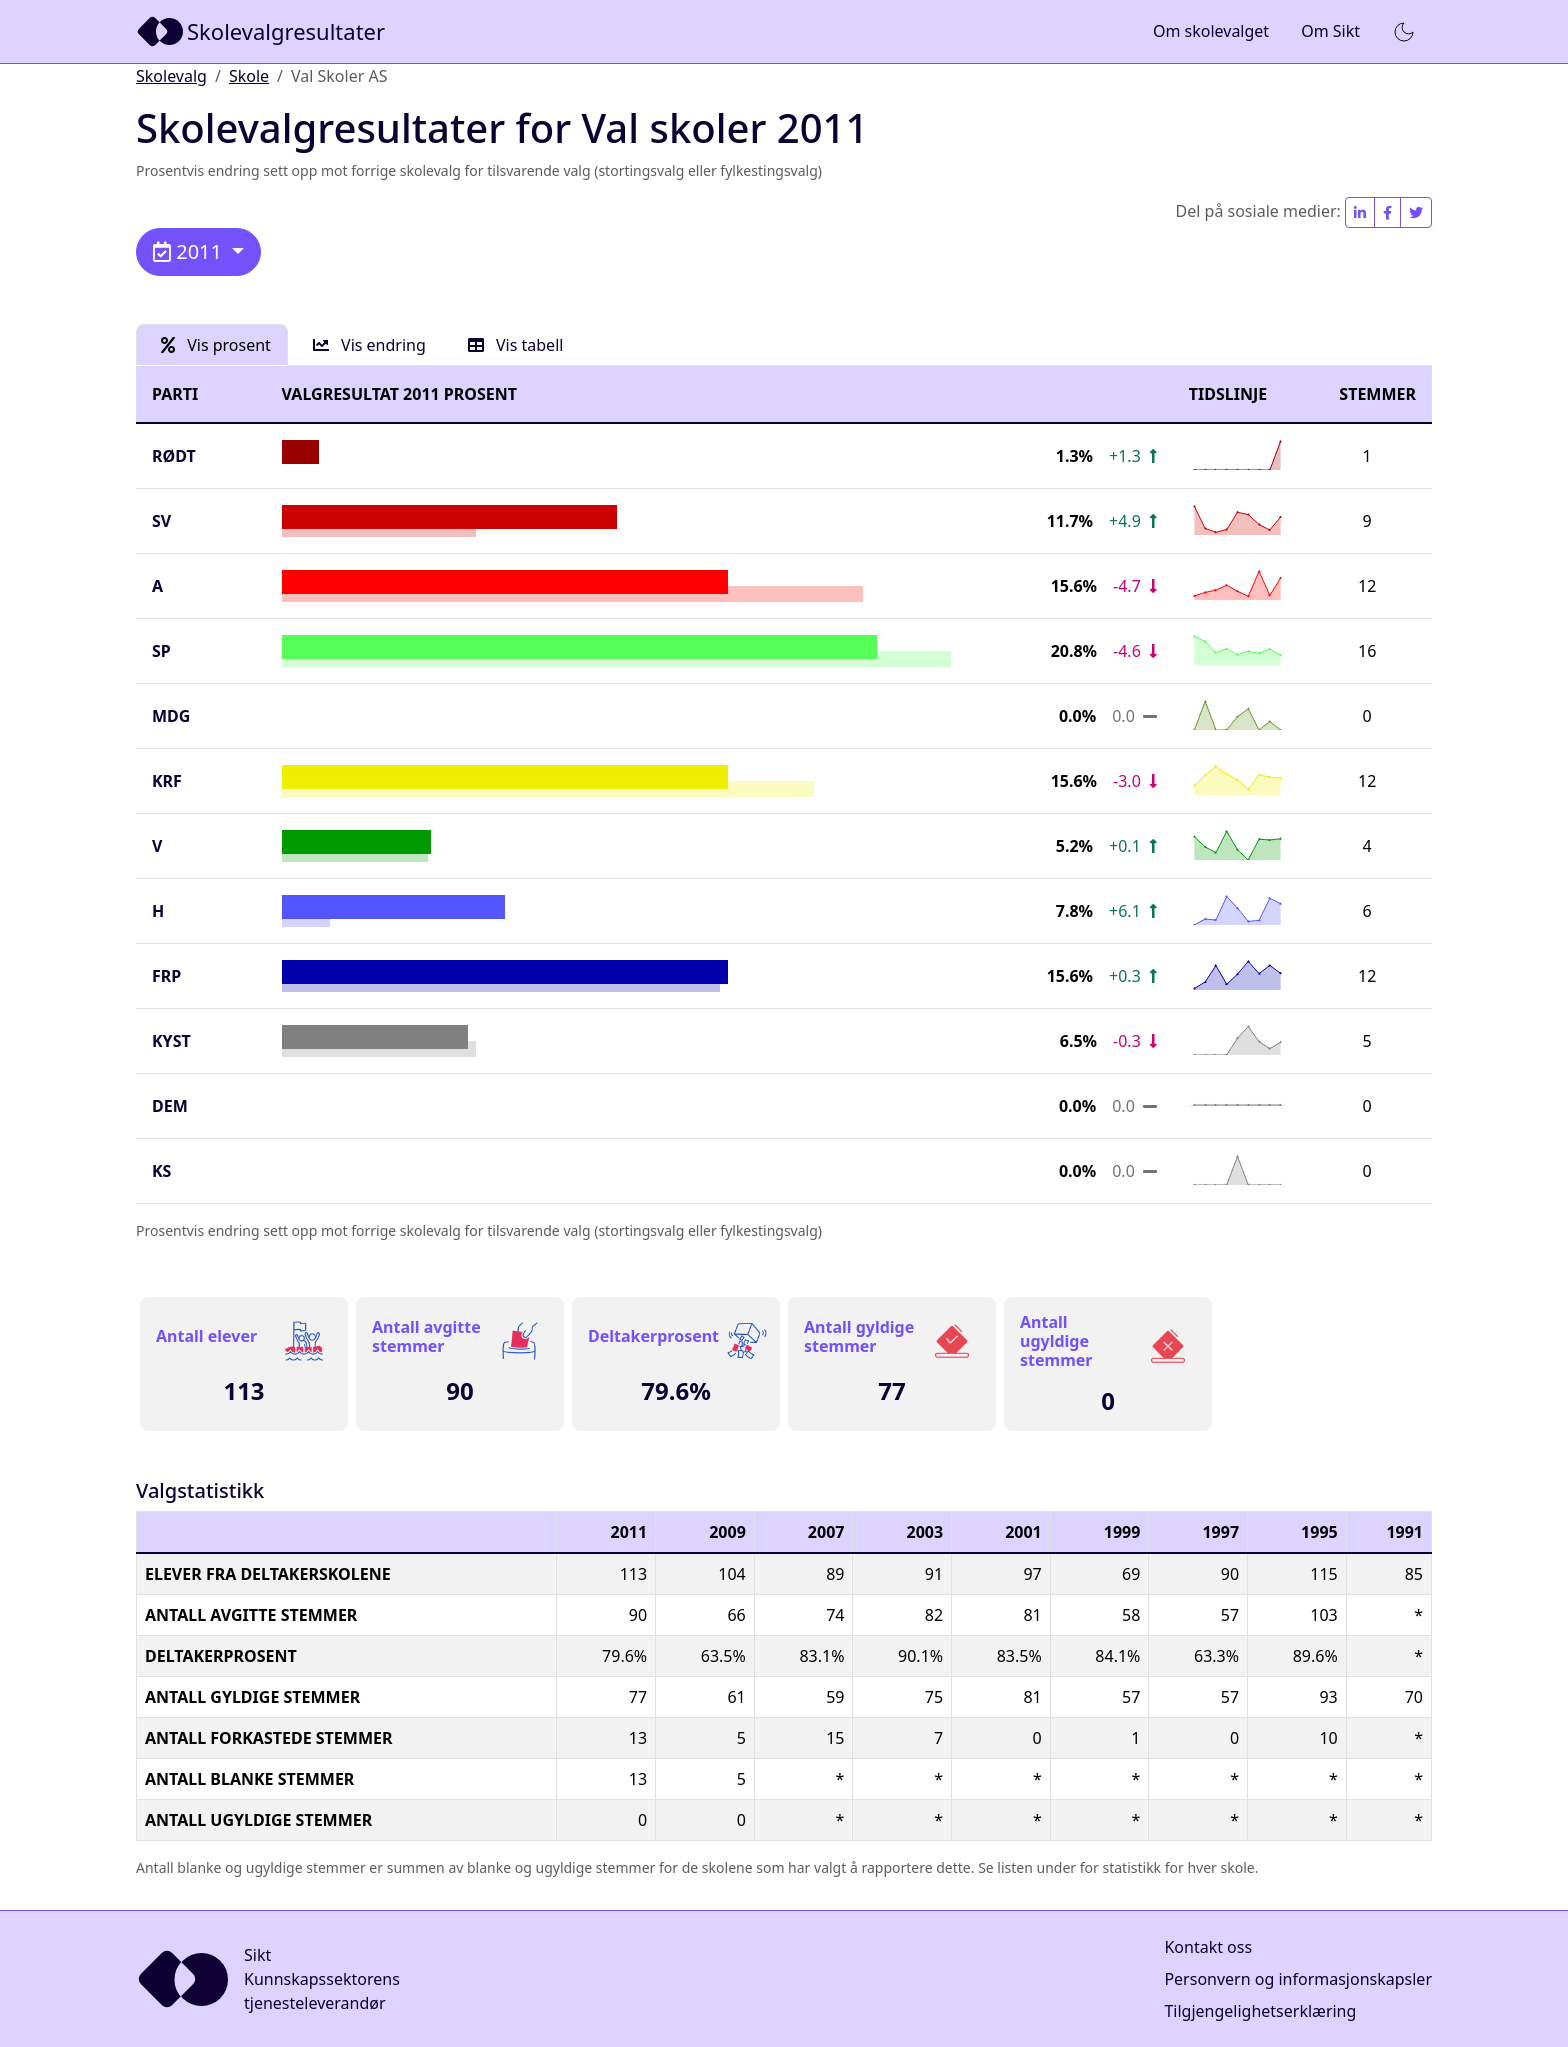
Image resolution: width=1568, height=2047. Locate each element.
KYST (171, 1041)
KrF (167, 781)
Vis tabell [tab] (516, 345)
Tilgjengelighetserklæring (1260, 2011)
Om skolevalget (1211, 31)
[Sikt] (262, 31)
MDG (171, 716)
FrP (166, 976)
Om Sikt (1330, 31)
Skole (249, 76)
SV (161, 521)
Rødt (174, 456)
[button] (1404, 32)
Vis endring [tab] (369, 345)
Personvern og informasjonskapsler (1298, 1979)
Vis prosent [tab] (216, 345)
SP (161, 651)
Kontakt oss (1208, 1947)
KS (161, 1171)
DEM (170, 1106)
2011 (190, 251)
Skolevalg (171, 76)
